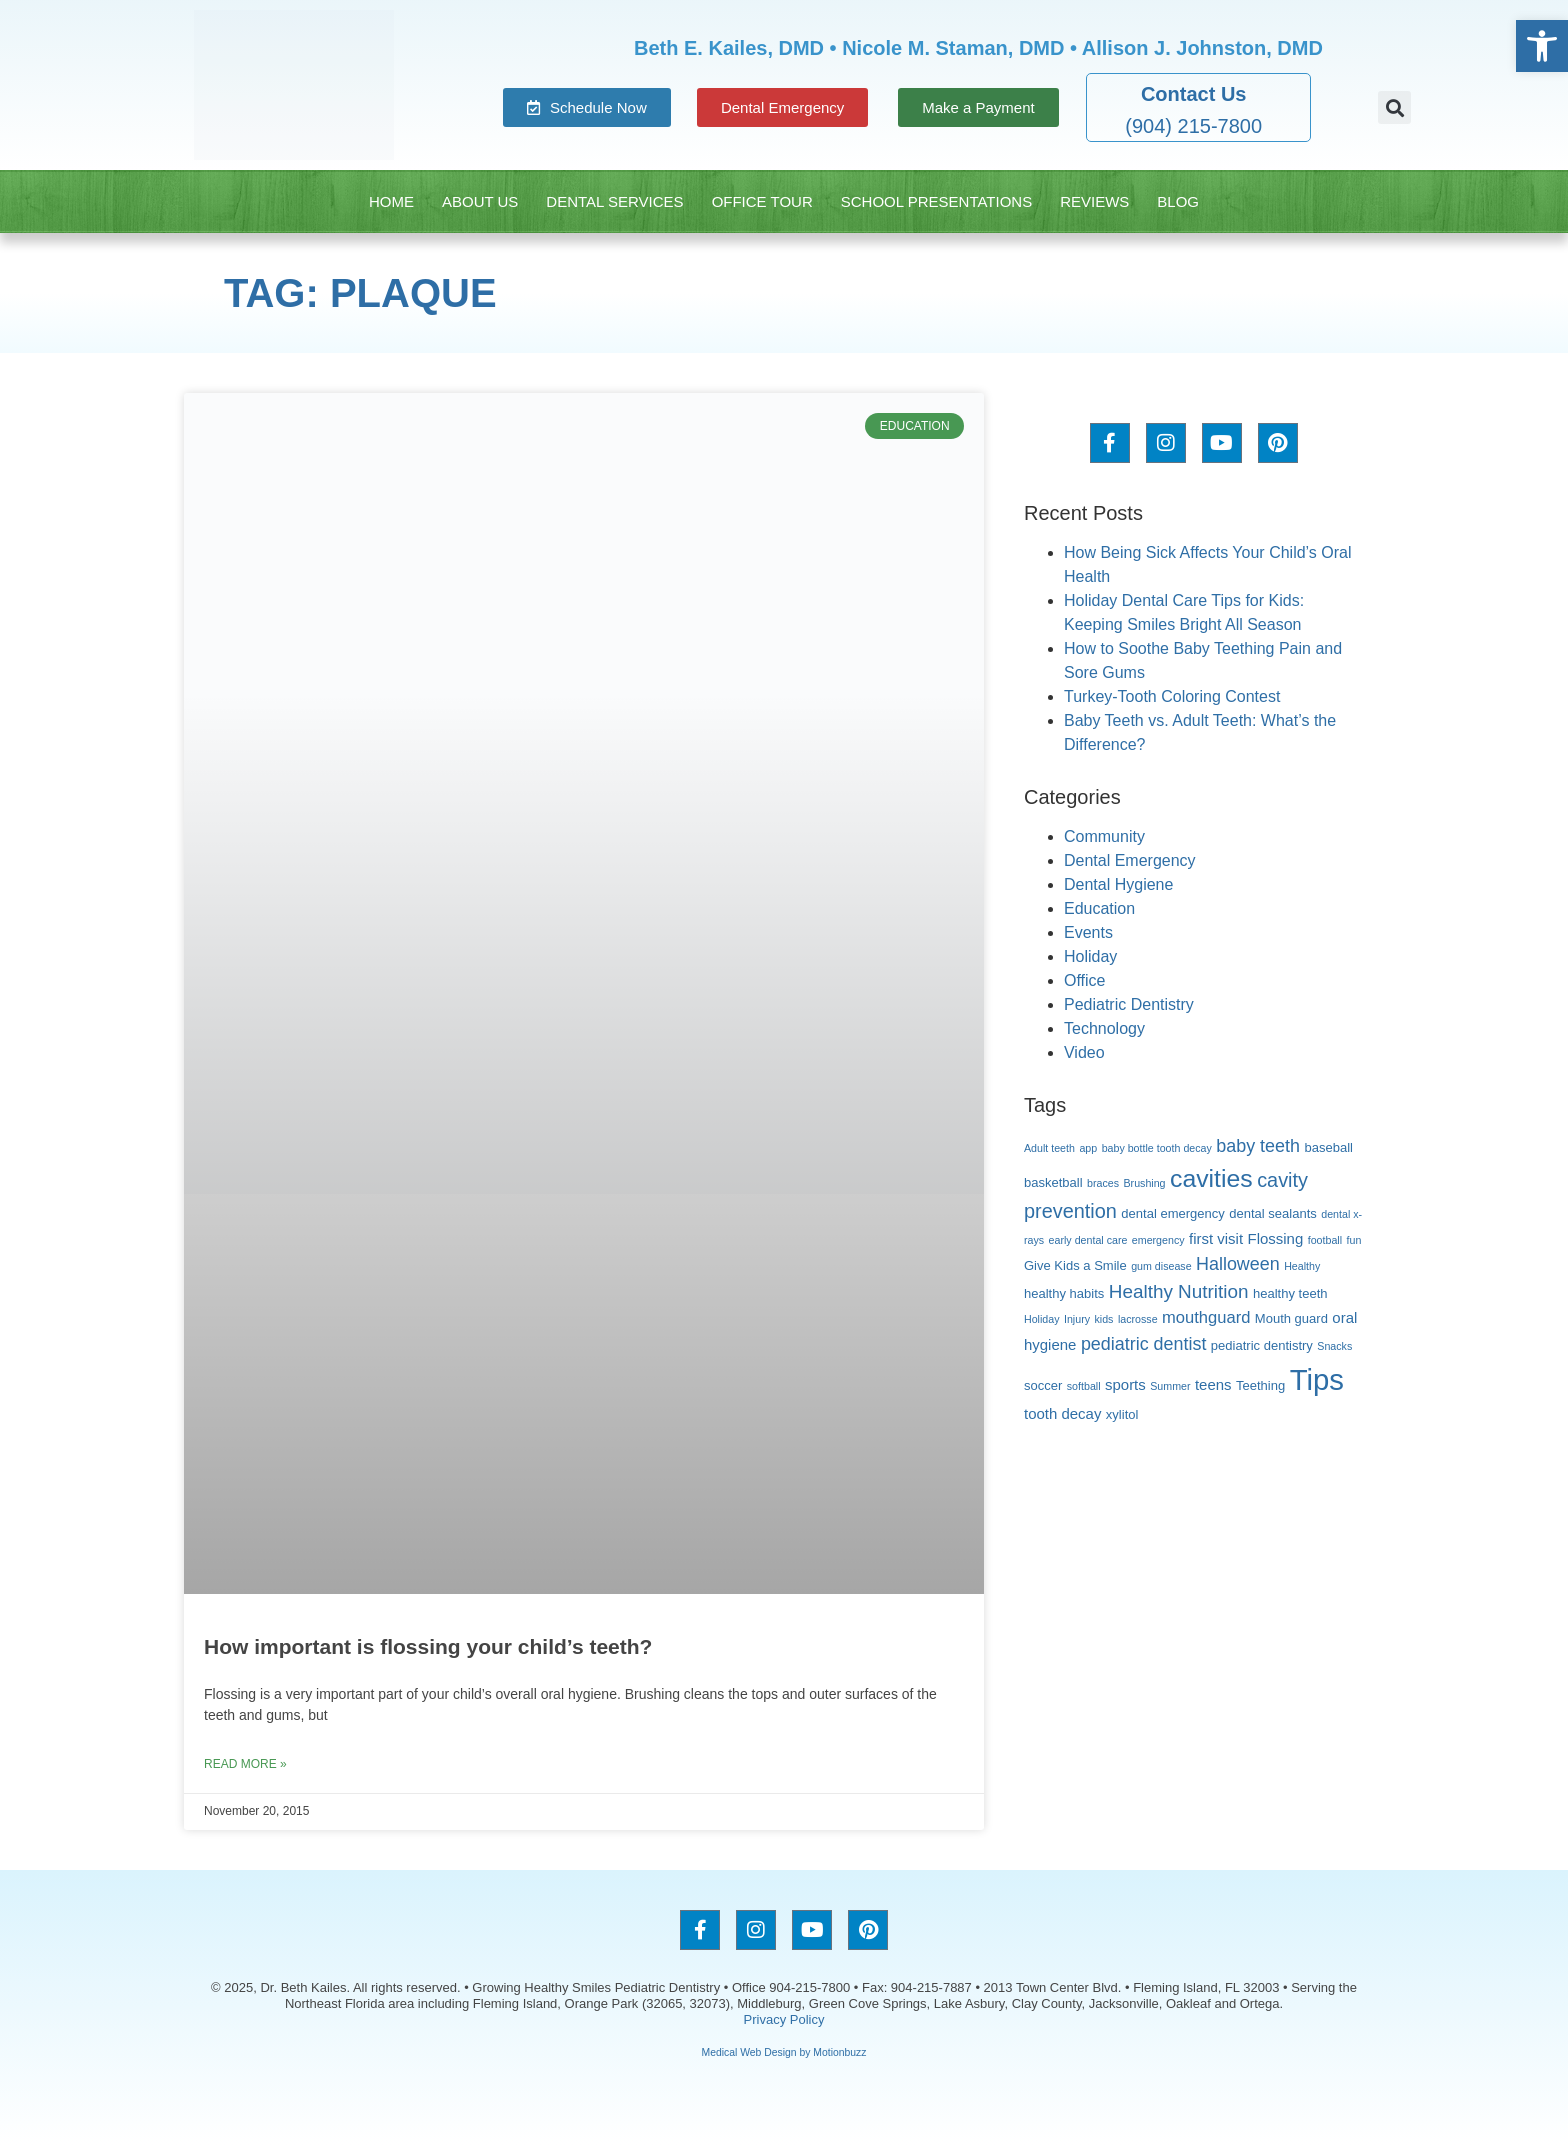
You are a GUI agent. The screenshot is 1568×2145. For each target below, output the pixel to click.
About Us (480, 201)
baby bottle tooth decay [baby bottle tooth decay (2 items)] (1157, 1148)
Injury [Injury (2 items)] (1077, 1319)
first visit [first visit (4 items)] (1216, 1238)
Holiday (1090, 956)
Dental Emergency (1130, 860)
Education (1099, 908)
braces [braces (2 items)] (1103, 1183)
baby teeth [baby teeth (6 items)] (1258, 1146)
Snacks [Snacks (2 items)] (1334, 1346)
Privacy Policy (784, 2019)
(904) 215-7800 (1193, 126)
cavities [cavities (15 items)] (1211, 1178)
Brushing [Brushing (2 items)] (1144, 1183)
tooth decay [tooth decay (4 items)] (1062, 1413)
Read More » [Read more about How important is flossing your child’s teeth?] (245, 1764)
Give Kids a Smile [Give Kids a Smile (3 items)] (1075, 1265)
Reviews (1094, 201)
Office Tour (762, 201)
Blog (1178, 201)
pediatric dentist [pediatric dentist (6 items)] (1144, 1344)
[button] (1394, 107)
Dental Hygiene (1118, 884)
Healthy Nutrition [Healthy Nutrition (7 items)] (1179, 1291)
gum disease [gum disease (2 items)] (1161, 1266)
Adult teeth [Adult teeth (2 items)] (1049, 1148)
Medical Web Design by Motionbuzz (784, 2052)
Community (1104, 836)
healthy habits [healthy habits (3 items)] (1064, 1293)
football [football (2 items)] (1325, 1240)
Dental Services (614, 201)
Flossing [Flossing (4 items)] (1276, 1238)
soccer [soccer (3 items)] (1043, 1385)
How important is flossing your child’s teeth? (428, 1646)
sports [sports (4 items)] (1125, 1384)
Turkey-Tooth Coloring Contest (1172, 696)
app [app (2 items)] (1088, 1148)
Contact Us (1194, 94)
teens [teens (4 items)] (1213, 1384)
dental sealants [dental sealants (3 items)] (1273, 1213)
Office (1085, 980)
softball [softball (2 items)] (1084, 1386)
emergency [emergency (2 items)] (1158, 1240)
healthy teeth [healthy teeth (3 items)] (1290, 1293)
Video (1084, 1052)
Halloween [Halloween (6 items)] (1238, 1264)
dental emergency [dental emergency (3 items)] (1172, 1213)
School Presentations (936, 201)
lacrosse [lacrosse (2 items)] (1138, 1319)
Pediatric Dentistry (1129, 1004)
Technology (1104, 1028)
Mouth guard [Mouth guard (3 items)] (1291, 1318)
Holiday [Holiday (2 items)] (1042, 1319)
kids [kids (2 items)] (1104, 1319)
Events (1088, 932)
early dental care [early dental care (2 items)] (1088, 1240)
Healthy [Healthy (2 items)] (1302, 1266)
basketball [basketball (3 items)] (1053, 1182)
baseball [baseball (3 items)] (1328, 1147)
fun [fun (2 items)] (1354, 1240)
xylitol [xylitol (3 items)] (1122, 1414)
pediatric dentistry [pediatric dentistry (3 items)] (1262, 1345)
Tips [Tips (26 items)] (1317, 1379)
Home (391, 201)
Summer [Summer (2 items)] (1170, 1386)
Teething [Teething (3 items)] (1260, 1385)
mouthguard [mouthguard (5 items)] (1206, 1317)
